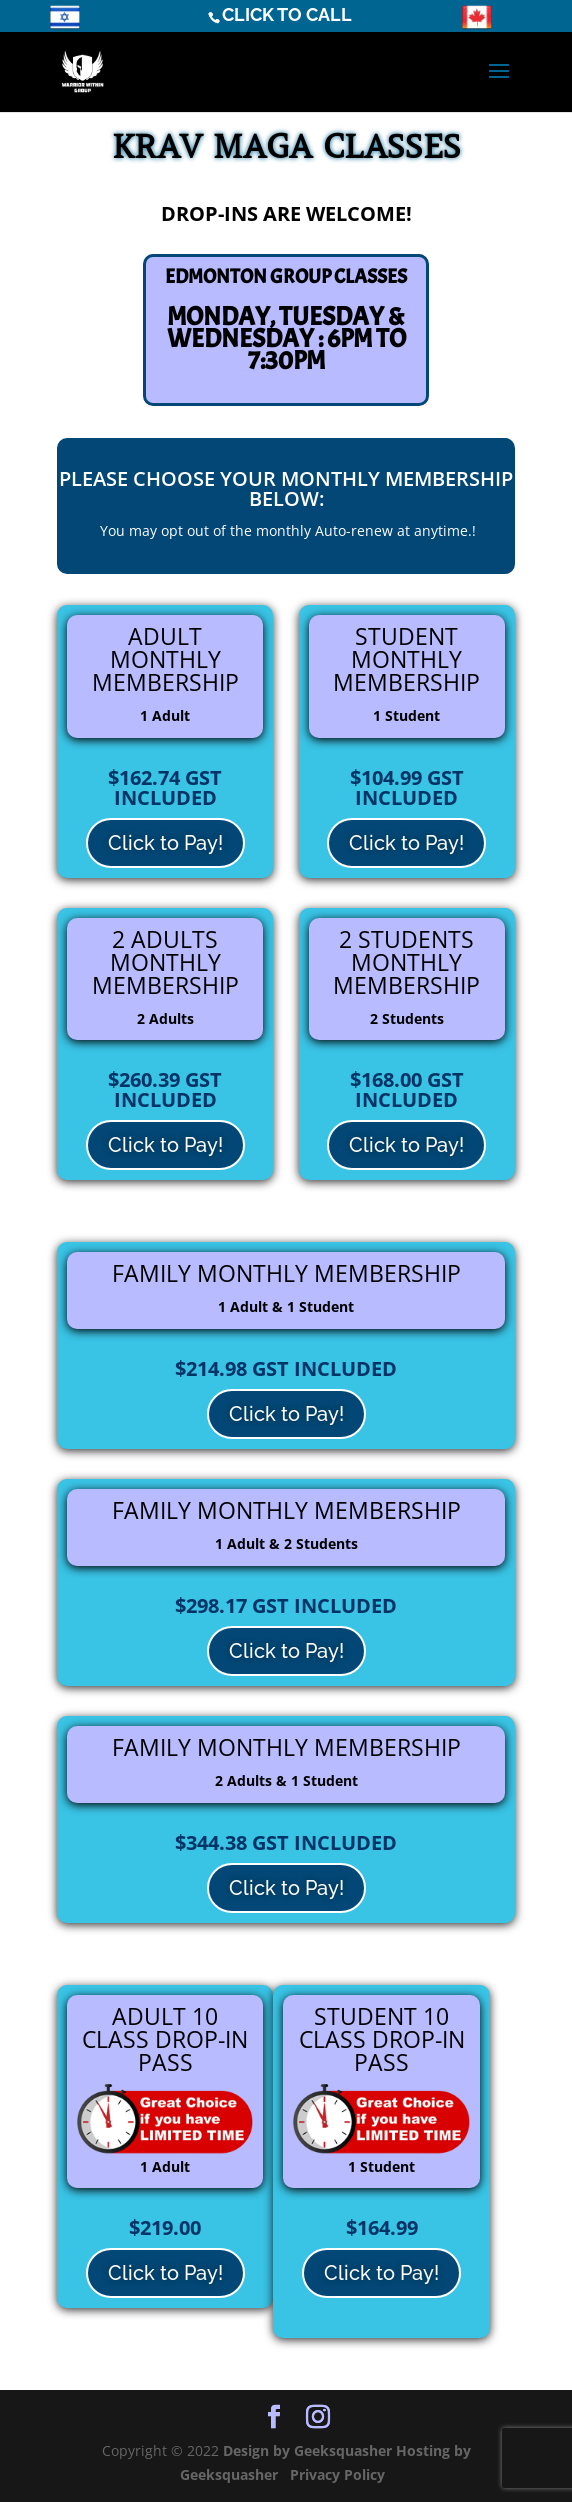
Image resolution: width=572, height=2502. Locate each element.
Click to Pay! (165, 843)
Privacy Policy (339, 2474)
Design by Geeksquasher (309, 2450)
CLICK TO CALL (287, 14)
